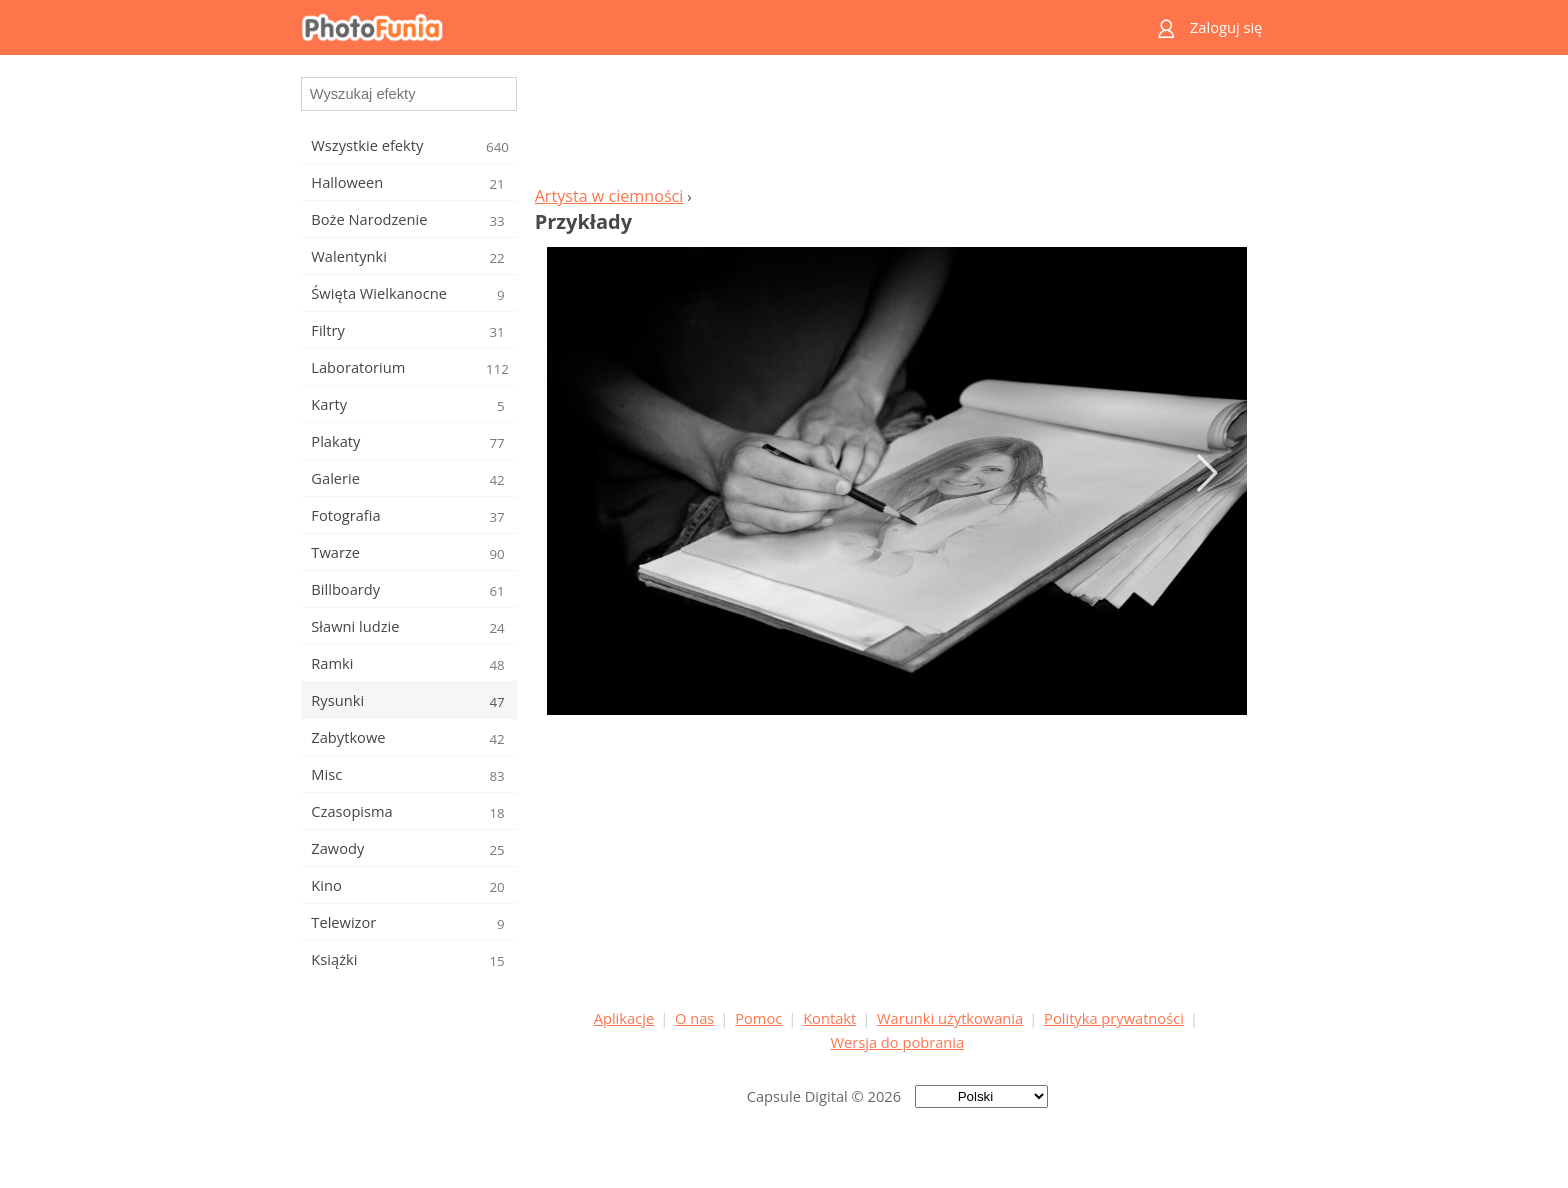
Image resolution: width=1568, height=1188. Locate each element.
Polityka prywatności (1114, 1018)
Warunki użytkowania (950, 1018)
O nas (694, 1018)
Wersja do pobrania (897, 1042)
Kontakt (829, 1018)
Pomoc (758, 1018)
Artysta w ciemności (609, 196)
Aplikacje (624, 1018)
